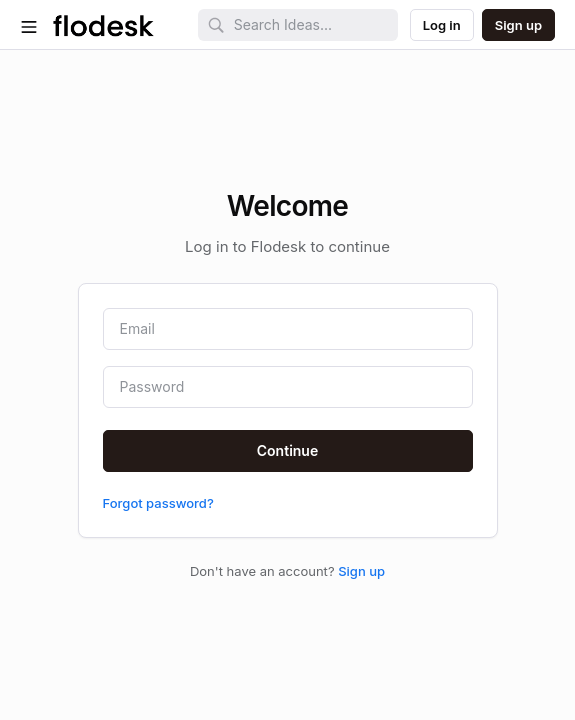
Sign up (361, 571)
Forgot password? (158, 503)
